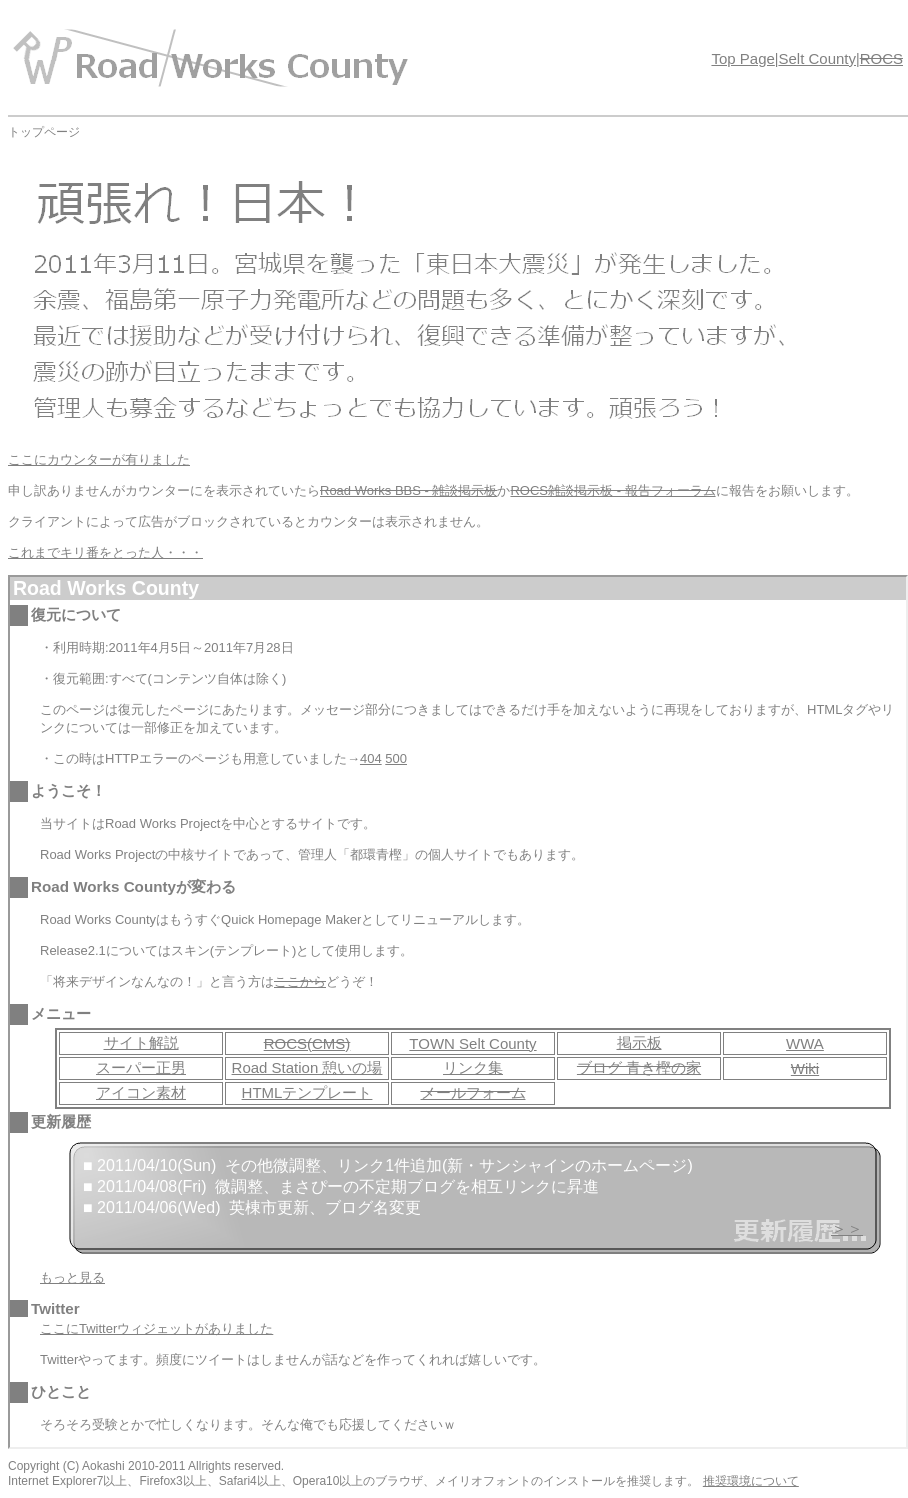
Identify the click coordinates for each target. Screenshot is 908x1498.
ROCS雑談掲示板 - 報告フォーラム (612, 490)
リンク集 (473, 1067)
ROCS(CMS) (307, 1043)
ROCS (881, 58)
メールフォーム (473, 1092)
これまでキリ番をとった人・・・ (105, 552)
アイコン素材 (141, 1092)
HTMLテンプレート (307, 1092)
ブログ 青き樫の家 (639, 1067)
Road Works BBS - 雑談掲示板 (408, 490)
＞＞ (847, 1228)
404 (371, 758)
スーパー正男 (141, 1067)
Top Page (742, 58)
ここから (300, 981)
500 (396, 758)
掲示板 (639, 1042)
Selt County (817, 58)
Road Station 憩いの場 (307, 1067)
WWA (805, 1043)
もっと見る (72, 1277)
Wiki (805, 1068)
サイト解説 (141, 1042)
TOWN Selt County (472, 1043)
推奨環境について (751, 1481)
